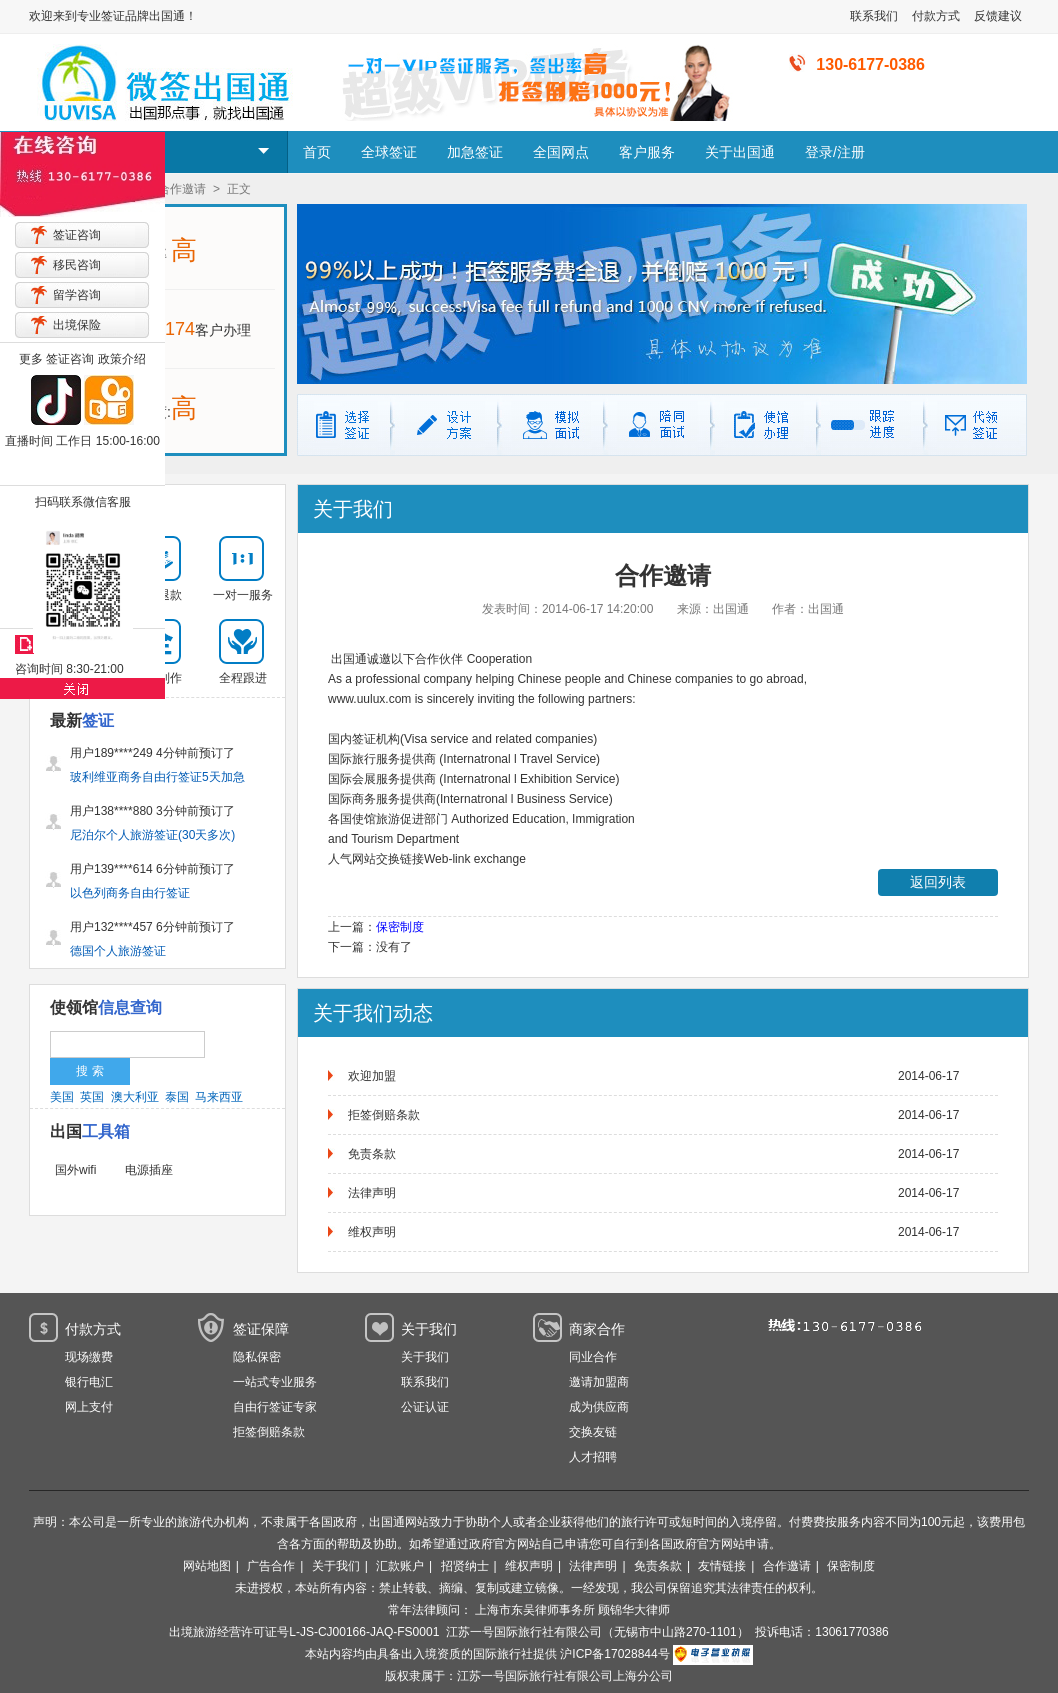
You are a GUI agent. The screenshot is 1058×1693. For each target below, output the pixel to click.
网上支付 (89, 1407)
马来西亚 (219, 1097)
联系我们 (874, 16)
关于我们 (425, 1357)
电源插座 (149, 1170)
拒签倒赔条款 (384, 1115)
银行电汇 (89, 1382)
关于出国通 (740, 152)
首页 (317, 152)
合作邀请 (787, 1566)
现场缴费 (89, 1357)
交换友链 (593, 1432)
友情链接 (722, 1566)
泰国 (177, 1097)
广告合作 (271, 1566)
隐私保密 (257, 1357)
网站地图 (207, 1566)
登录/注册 (835, 152)
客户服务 (647, 152)
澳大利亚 (135, 1097)
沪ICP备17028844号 (614, 1654)
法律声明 (372, 1193)
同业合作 (593, 1357)
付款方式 (936, 16)
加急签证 (475, 152)
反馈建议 (998, 16)
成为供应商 (599, 1407)
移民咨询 (77, 265)
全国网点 (561, 152)
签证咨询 (77, 235)
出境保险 (77, 325)
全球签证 (389, 152)
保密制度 (400, 927)
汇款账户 (400, 1566)
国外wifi (75, 1170)
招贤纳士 (465, 1566)
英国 (92, 1097)
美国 (62, 1097)
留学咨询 (77, 295)
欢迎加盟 (372, 1076)
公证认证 (425, 1407)
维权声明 (372, 1232)
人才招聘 (593, 1457)
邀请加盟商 (599, 1382)
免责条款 (372, 1154)
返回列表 (938, 882)
